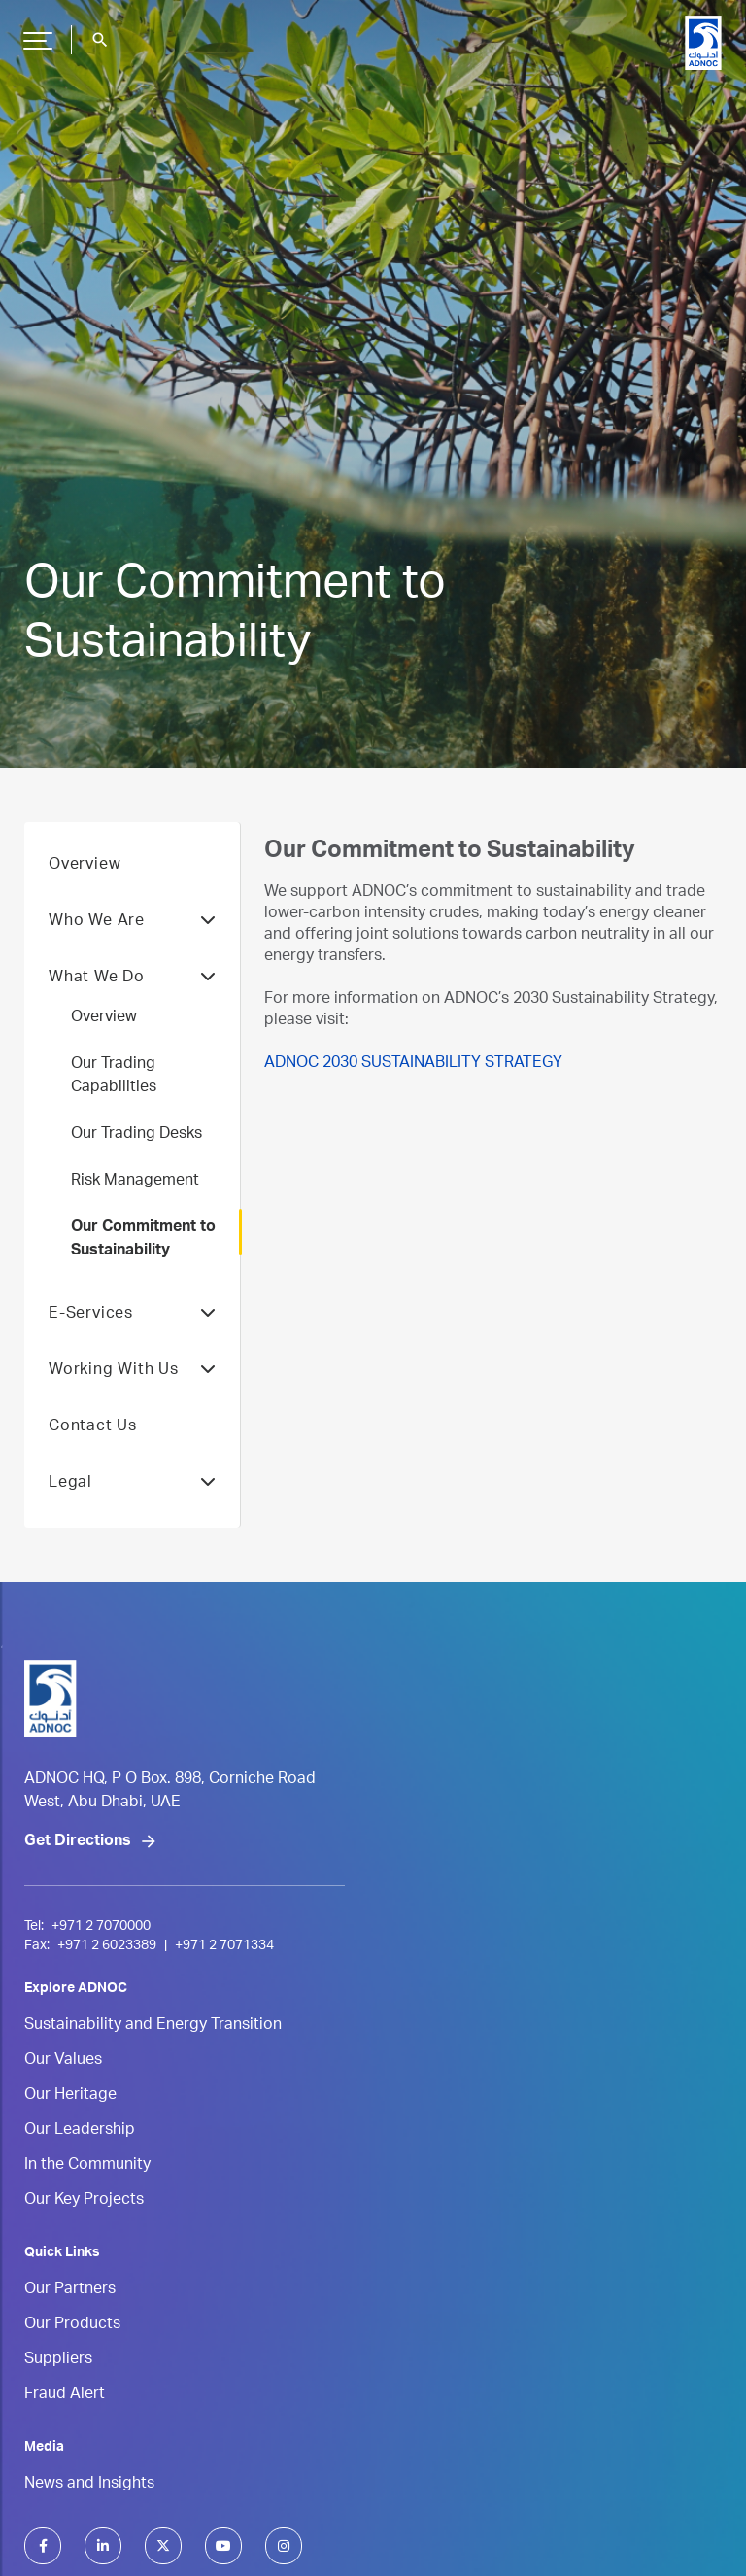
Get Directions (77, 1842)
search (100, 40)
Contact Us (93, 1427)
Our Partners (70, 2290)
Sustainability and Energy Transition (153, 2026)
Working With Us (132, 1371)
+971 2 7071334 (224, 1946)
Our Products (72, 2325)
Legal (132, 1483)
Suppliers (58, 2360)
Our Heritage (70, 2096)
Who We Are (132, 922)
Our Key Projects (84, 2201)
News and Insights (89, 2484)
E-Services (132, 1314)
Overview (84, 866)
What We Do (132, 978)
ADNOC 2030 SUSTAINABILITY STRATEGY (413, 1064)
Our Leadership (79, 2131)
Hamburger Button (35, 33)
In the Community (87, 2166)
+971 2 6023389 (106, 1946)
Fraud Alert (64, 2395)
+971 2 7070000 (101, 1927)
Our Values (63, 2061)
